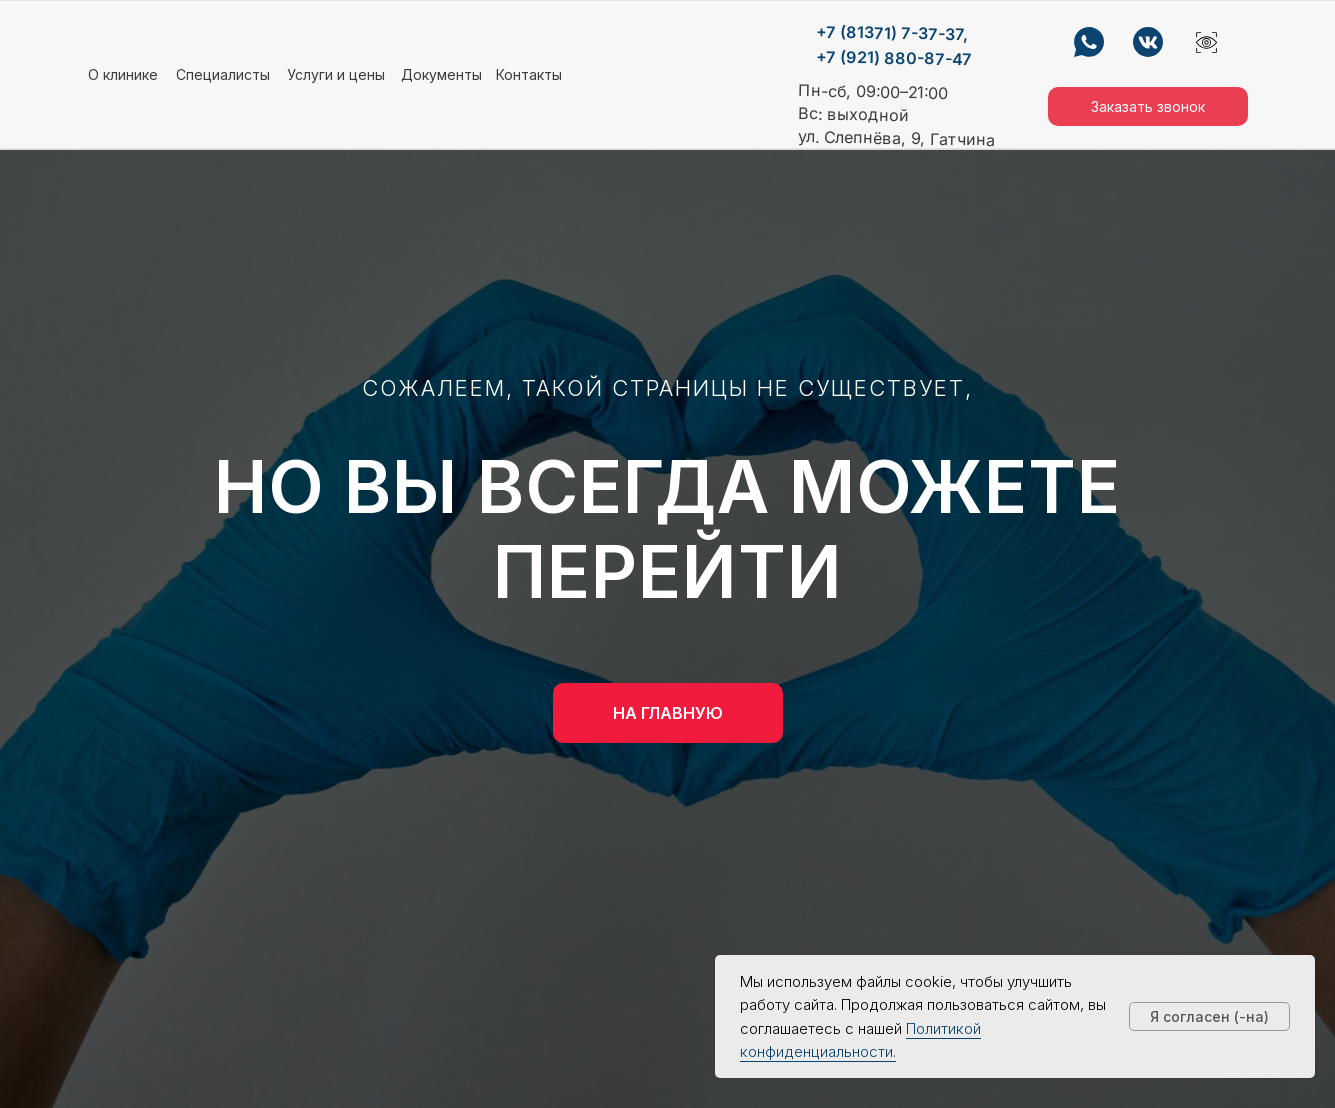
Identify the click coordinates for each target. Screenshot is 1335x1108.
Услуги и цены (336, 74)
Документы (441, 74)
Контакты (529, 74)
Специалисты (223, 74)
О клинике (123, 74)
